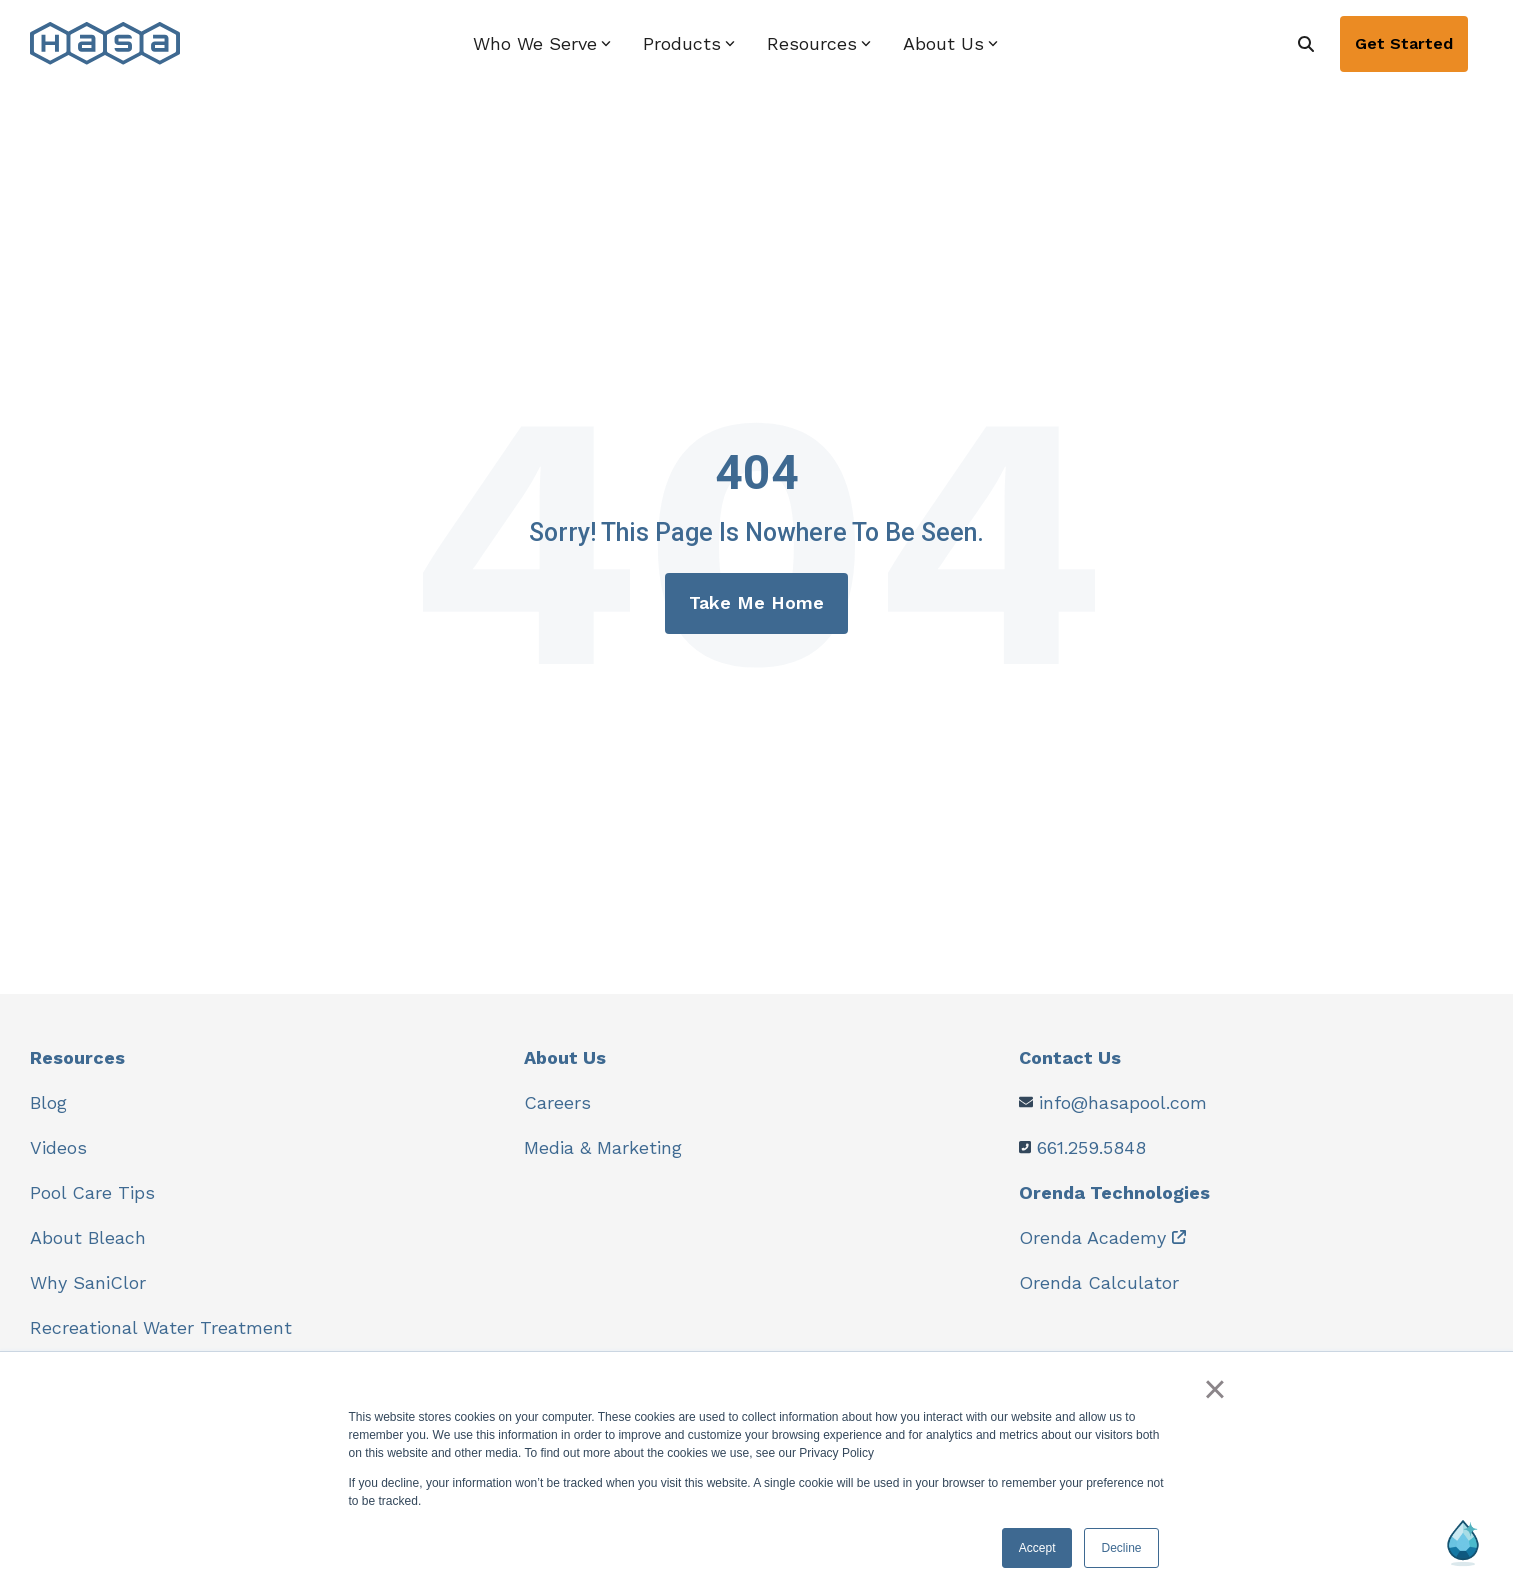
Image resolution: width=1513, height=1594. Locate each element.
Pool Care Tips (92, 1192)
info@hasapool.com (1123, 1102)
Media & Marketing (603, 1147)
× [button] (1214, 1389)
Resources (77, 1057)
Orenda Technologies (1114, 1192)
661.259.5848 (1091, 1147)
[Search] (1306, 44)
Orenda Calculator (1099, 1282)
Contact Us (1070, 1057)
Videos (58, 1147)
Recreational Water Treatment (161, 1327)
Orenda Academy (1092, 1237)
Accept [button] (1037, 1548)
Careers (557, 1102)
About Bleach (88, 1237)
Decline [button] (1121, 1548)
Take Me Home (756, 602)
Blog (48, 1102)
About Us (565, 1057)
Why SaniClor (88, 1282)
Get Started (1404, 43)
